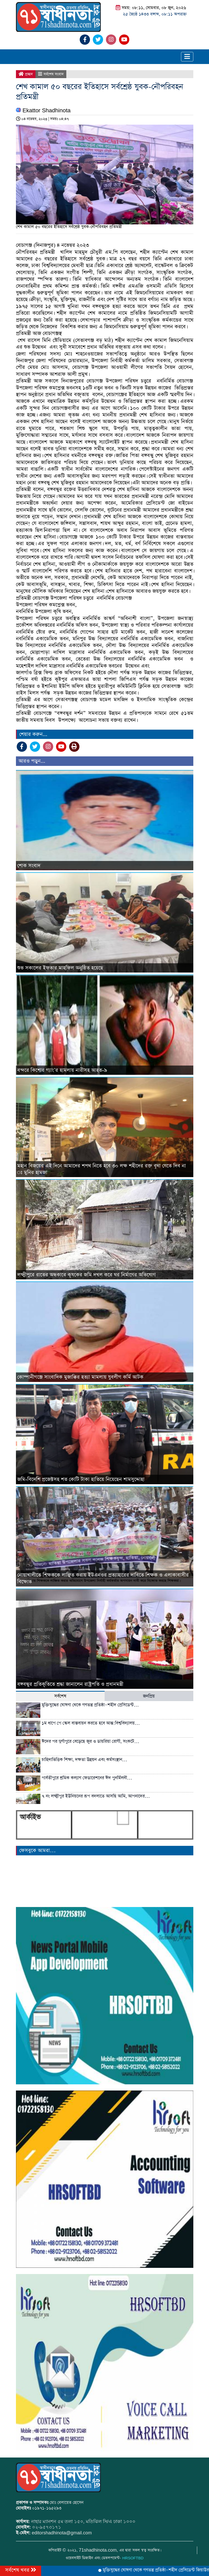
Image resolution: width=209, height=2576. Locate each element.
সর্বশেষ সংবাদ (51, 74)
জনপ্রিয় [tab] (149, 1696)
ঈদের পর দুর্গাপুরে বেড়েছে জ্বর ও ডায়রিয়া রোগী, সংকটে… (91, 1741)
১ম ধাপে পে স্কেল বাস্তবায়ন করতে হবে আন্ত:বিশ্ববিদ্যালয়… (91, 1723)
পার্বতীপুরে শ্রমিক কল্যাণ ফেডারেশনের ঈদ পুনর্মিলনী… (87, 1778)
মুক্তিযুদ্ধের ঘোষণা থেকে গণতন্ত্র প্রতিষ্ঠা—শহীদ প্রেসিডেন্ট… (90, 1705)
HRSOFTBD (133, 2558)
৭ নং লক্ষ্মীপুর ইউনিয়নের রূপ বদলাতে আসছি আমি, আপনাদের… (96, 1796)
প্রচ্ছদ (26, 74)
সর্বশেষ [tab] (60, 1696)
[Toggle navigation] (187, 56)
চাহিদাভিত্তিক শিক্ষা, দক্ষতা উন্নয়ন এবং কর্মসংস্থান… (85, 1760)
